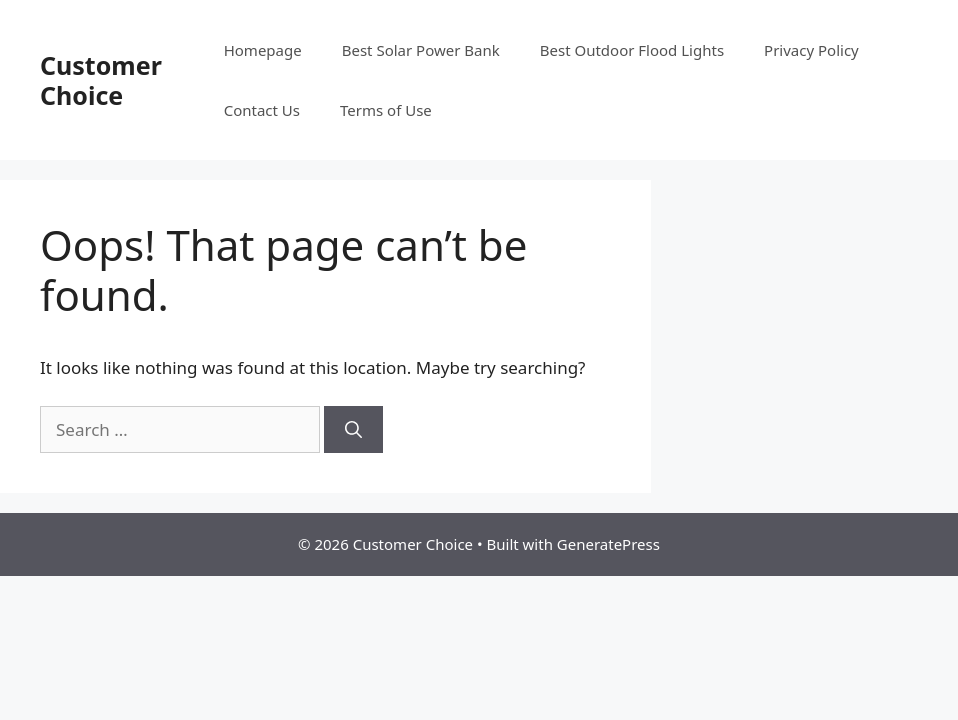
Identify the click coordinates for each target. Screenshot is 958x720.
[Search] (353, 430)
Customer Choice (101, 80)
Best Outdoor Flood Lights (632, 50)
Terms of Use (386, 110)
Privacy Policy (811, 50)
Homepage (263, 50)
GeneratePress (608, 544)
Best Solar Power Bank (421, 50)
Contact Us (262, 110)
